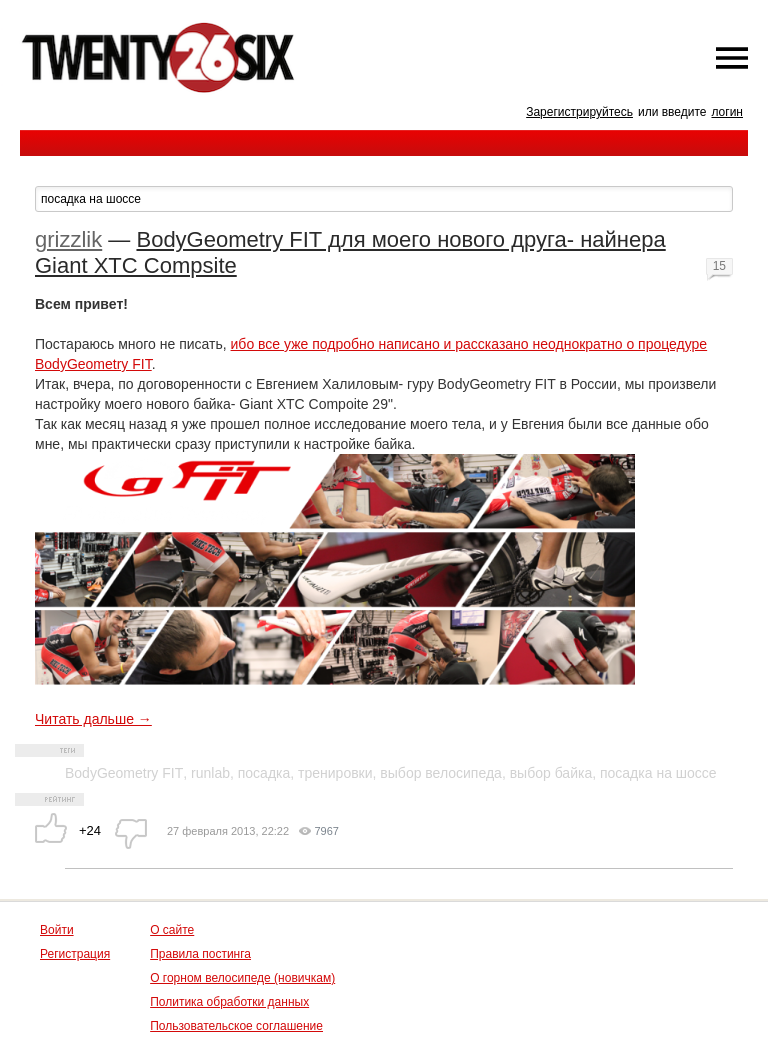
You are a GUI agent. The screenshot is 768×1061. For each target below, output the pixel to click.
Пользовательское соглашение (236, 1026)
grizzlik (68, 239)
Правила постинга (200, 954)
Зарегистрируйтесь (579, 112)
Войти (57, 930)
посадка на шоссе (658, 773)
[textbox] (384, 199)
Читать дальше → (93, 719)
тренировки (335, 773)
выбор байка (551, 773)
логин (727, 112)
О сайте (172, 930)
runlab (210, 773)
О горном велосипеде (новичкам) (242, 978)
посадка (264, 773)
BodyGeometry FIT (124, 773)
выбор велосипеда (441, 773)
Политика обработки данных (229, 1002)
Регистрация (75, 954)
